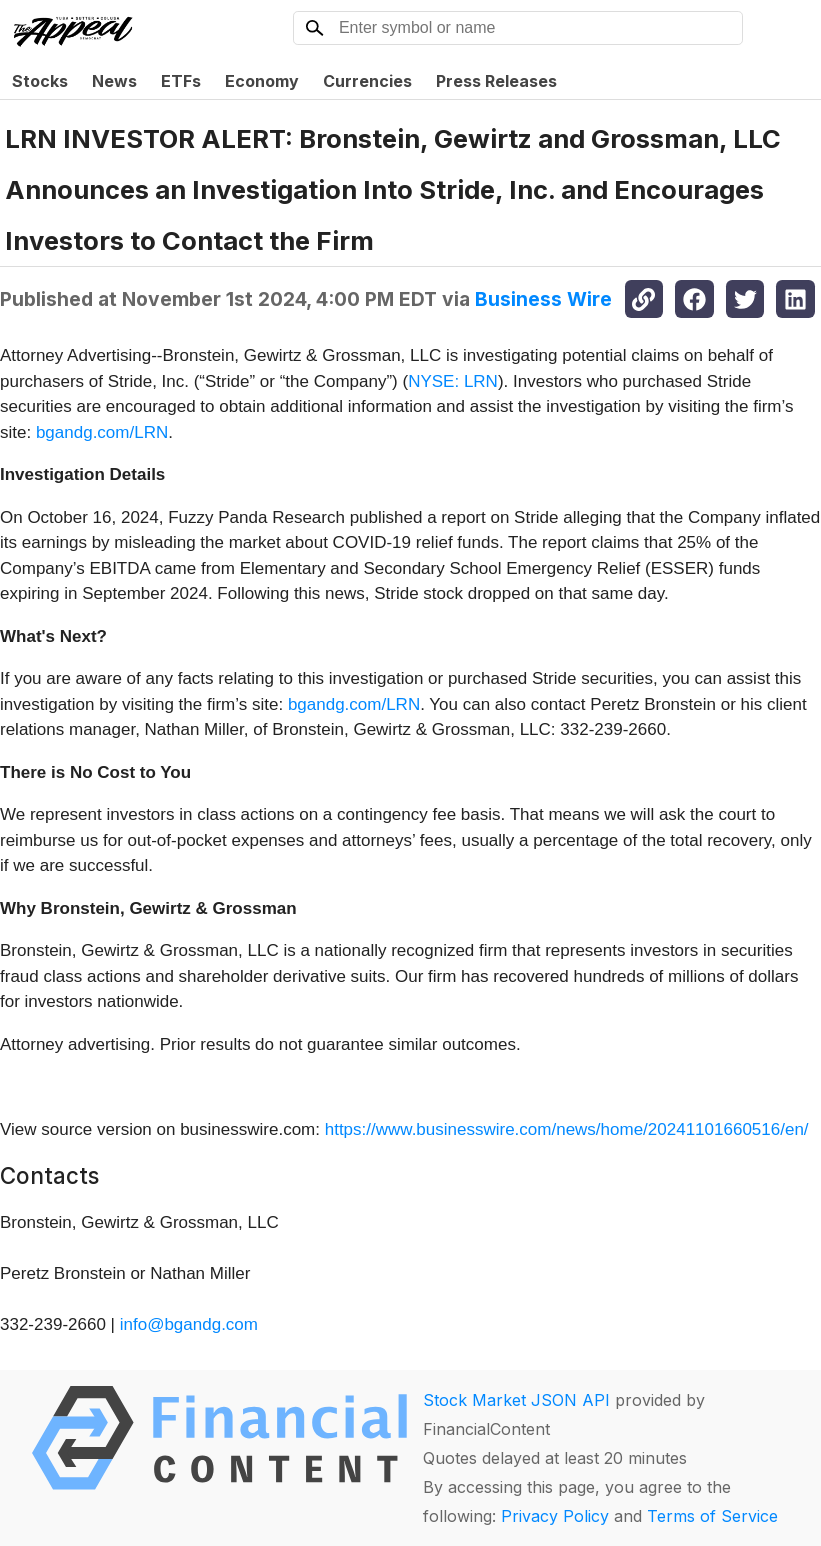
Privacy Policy (555, 1516)
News (114, 81)
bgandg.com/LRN (102, 432)
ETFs (181, 81)
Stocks (40, 81)
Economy (262, 81)
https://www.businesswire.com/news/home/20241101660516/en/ (567, 1129)
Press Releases (496, 81)
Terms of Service (712, 1516)
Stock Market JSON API (516, 1400)
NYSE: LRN (453, 381)
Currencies (367, 81)
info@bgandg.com (189, 1324)
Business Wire (543, 299)
